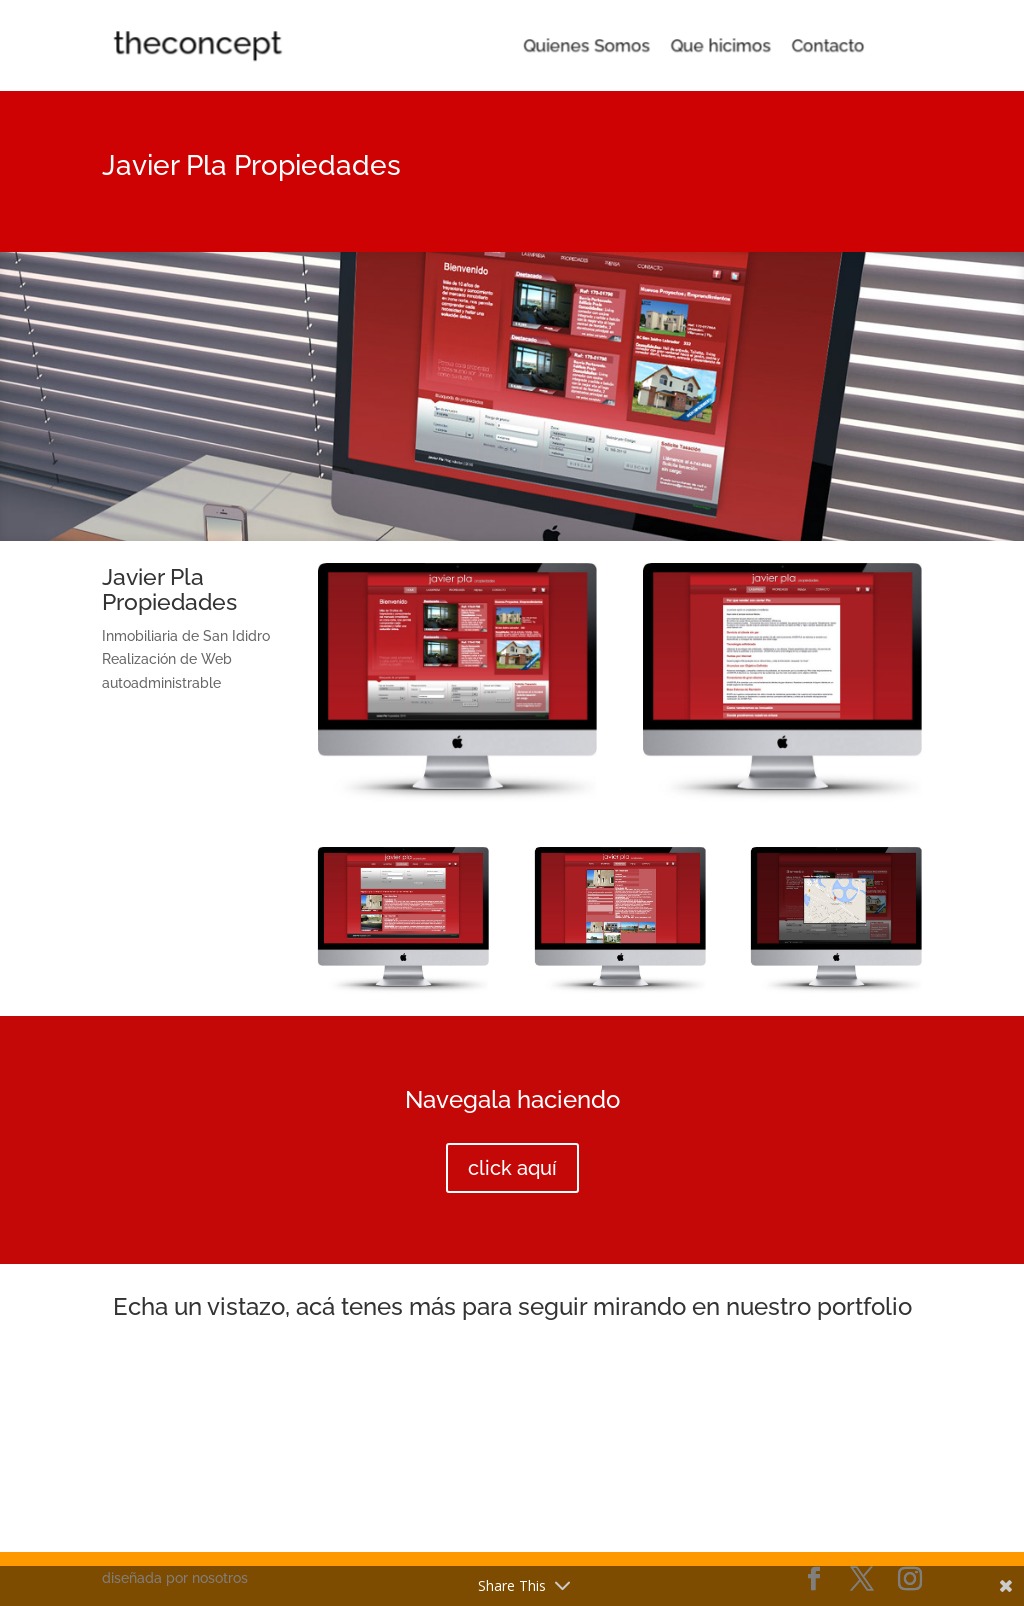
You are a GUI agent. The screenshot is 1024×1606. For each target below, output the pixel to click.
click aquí (512, 1168)
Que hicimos (695, 46)
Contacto (782, 46)
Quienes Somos (587, 46)
